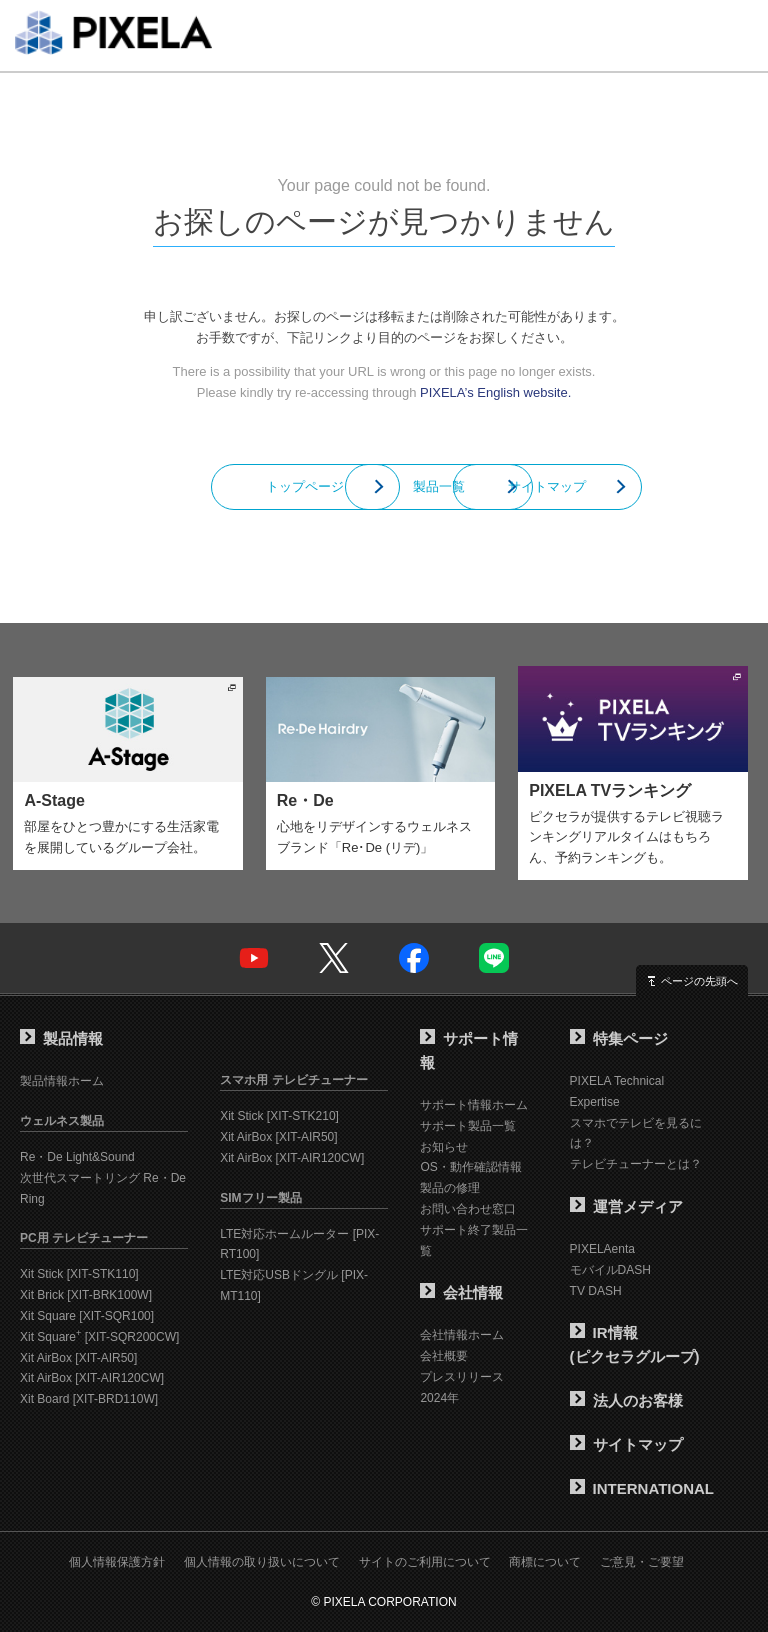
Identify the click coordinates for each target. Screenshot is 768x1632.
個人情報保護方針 (117, 1562)
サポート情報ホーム (474, 1105)
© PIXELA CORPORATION (383, 1602)
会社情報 (461, 1292)
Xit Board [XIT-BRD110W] (89, 1399)
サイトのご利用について (425, 1562)
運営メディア (626, 1206)
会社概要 (444, 1356)
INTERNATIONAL (642, 1488)
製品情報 (61, 1038)
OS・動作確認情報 (470, 1167)
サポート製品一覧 (468, 1126)
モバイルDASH (610, 1270)
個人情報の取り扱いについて (262, 1562)
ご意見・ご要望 (642, 1562)
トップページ (164, 486)
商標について (545, 1562)
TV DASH (596, 1291)
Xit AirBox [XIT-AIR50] (78, 1358)
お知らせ (444, 1147)
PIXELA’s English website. (495, 392)
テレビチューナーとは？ (636, 1164)
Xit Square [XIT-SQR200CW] (99, 1337)
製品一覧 (384, 486)
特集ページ (619, 1038)
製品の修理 (450, 1188)
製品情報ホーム (62, 1081)
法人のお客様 (626, 1400)
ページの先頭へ (699, 981)
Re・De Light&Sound (77, 1157)
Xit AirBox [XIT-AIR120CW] (92, 1378)
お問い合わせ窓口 (468, 1209)
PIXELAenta (602, 1249)
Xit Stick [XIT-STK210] (279, 1116)
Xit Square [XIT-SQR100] (87, 1316)
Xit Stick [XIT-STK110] (79, 1274)
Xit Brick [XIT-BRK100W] (86, 1295)
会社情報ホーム (462, 1335)
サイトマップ (604, 486)
